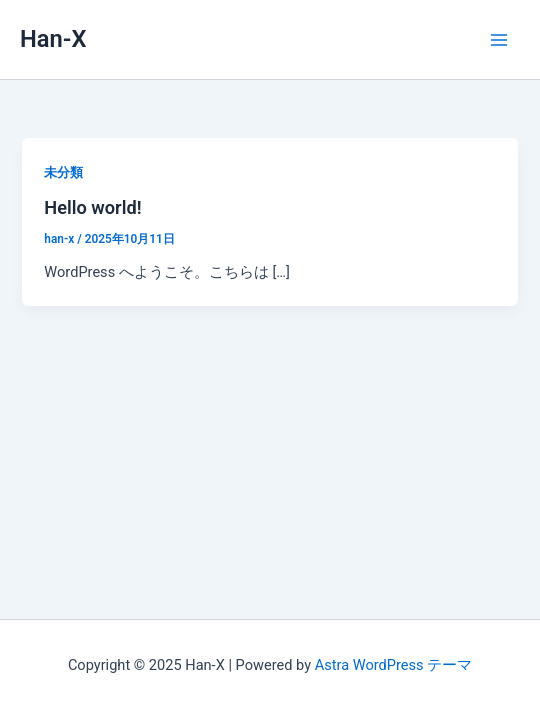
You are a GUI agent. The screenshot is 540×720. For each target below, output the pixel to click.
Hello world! (92, 207)
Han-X (53, 39)
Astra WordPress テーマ (393, 665)
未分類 (63, 172)
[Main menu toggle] (499, 40)
